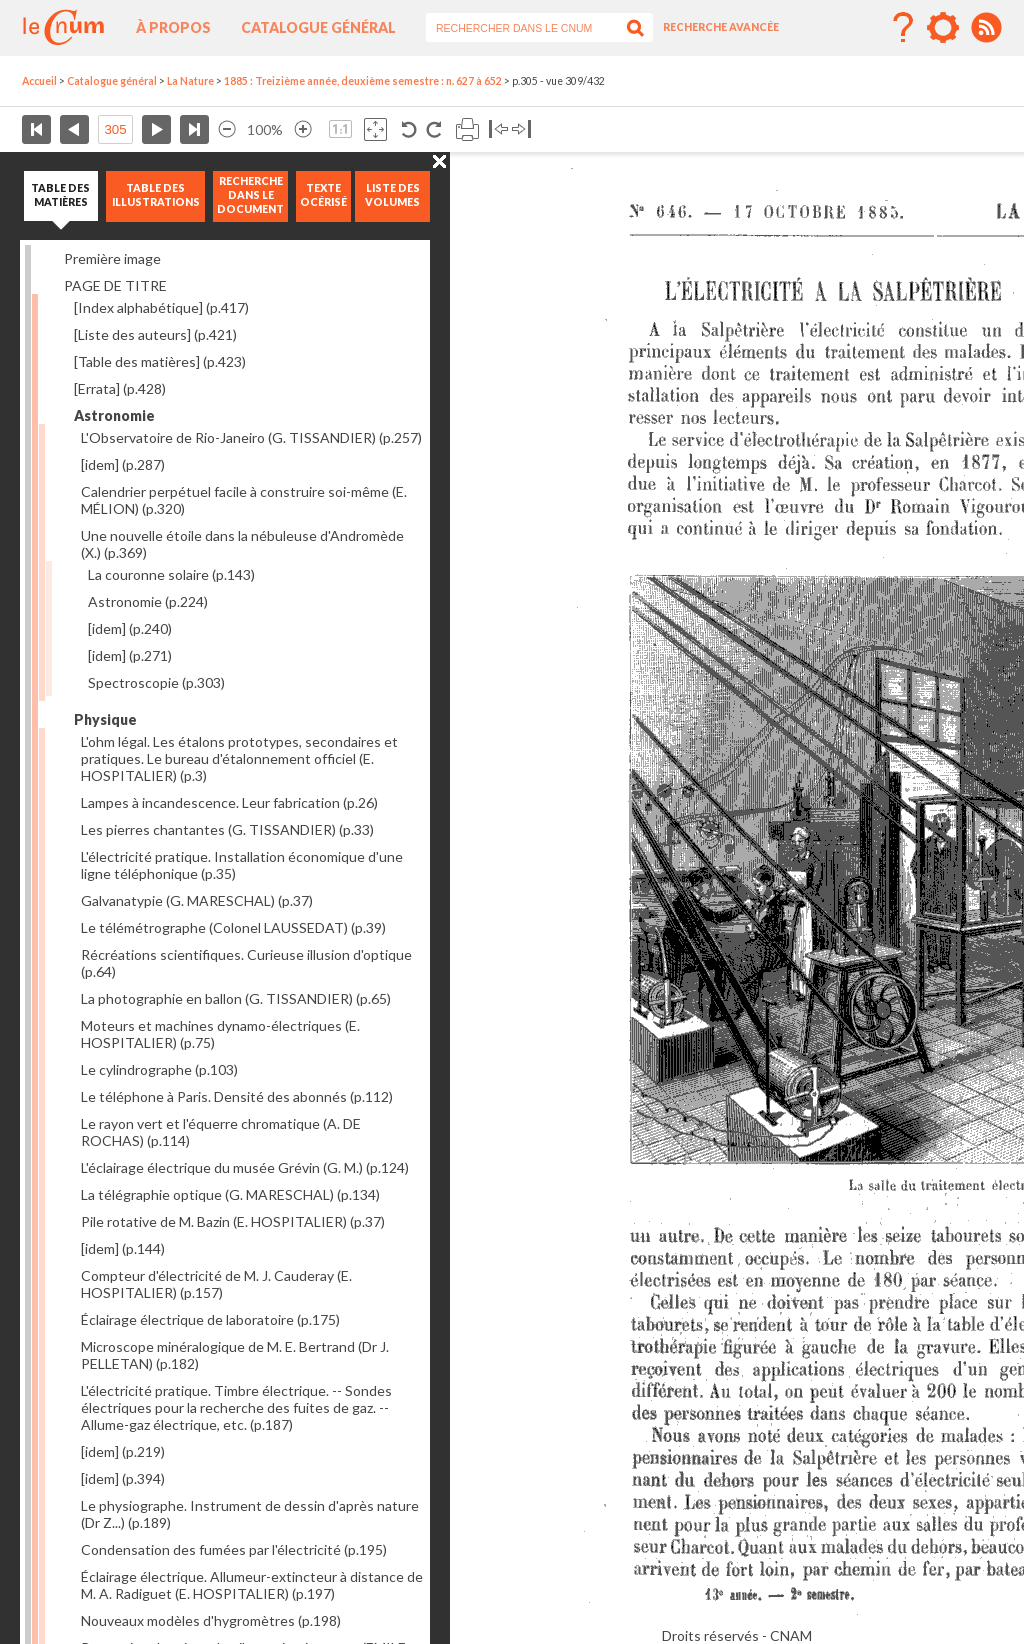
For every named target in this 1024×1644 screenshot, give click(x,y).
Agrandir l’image (303, 129)
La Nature (190, 81)
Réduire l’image (227, 129)
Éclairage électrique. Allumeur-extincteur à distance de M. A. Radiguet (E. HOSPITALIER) (252, 1585)
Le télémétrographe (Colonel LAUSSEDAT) (233, 927)
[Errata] (120, 388)
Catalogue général (318, 27)
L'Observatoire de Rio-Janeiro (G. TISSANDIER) (251, 437)
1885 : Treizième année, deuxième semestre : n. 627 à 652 (363, 81)
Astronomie (148, 601)
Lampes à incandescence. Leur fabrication (229, 802)
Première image (112, 258)
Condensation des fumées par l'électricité (234, 1549)
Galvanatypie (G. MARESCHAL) (197, 900)
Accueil (39, 81)
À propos (173, 27)
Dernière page (194, 129)
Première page (36, 129)
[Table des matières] (160, 361)
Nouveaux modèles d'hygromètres (211, 1620)
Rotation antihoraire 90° (409, 129)
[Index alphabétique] (161, 307)
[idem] (123, 464)
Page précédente (74, 129)
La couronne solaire (171, 574)
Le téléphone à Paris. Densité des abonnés (237, 1096)
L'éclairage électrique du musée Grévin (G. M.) (245, 1167)
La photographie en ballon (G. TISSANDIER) (236, 998)
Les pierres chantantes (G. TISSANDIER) (227, 829)
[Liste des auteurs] (155, 334)
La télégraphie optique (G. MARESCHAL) (230, 1194)
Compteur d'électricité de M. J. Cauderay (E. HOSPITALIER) (216, 1284)
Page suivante (156, 129)
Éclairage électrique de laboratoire (210, 1319)
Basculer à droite (521, 129)
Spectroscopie (156, 682)
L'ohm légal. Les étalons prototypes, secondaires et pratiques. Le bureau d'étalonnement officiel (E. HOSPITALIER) (239, 758)
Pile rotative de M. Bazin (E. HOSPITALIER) (233, 1221)
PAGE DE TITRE (115, 285)
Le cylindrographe (159, 1069)
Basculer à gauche (498, 129)
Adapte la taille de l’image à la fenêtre (375, 129)
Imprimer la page (467, 129)
